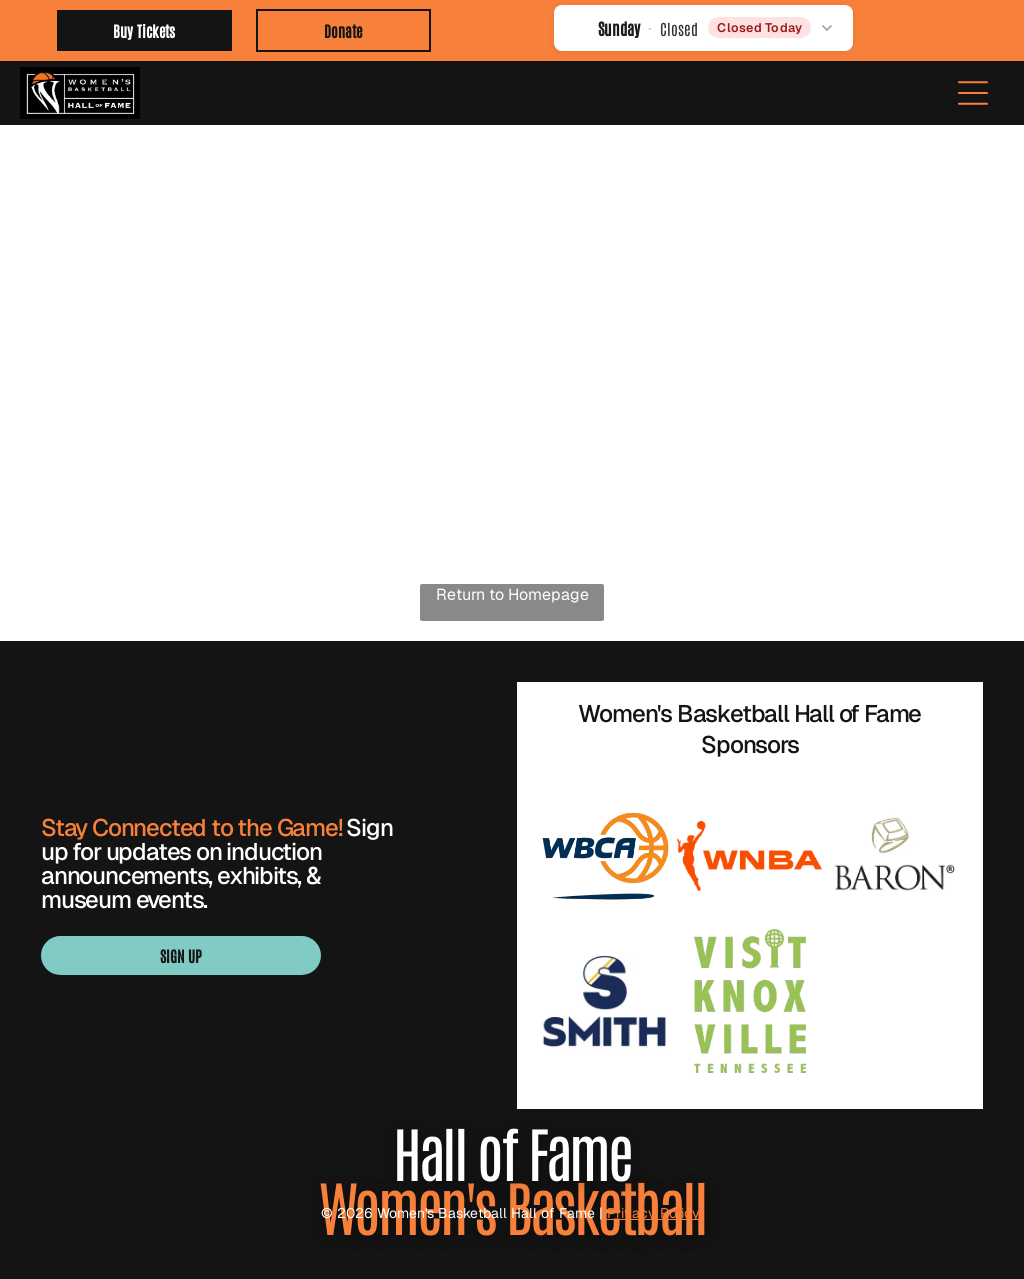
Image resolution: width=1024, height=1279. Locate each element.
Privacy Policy (655, 1213)
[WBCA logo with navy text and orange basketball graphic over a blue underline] (605, 856)
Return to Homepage (512, 594)
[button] (703, 27)
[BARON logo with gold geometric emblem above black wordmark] (894, 856)
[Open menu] (973, 93)
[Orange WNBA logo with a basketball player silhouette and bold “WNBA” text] (749, 856)
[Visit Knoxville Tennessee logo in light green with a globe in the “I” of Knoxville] (749, 1001)
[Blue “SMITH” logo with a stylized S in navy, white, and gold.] (605, 1001)
